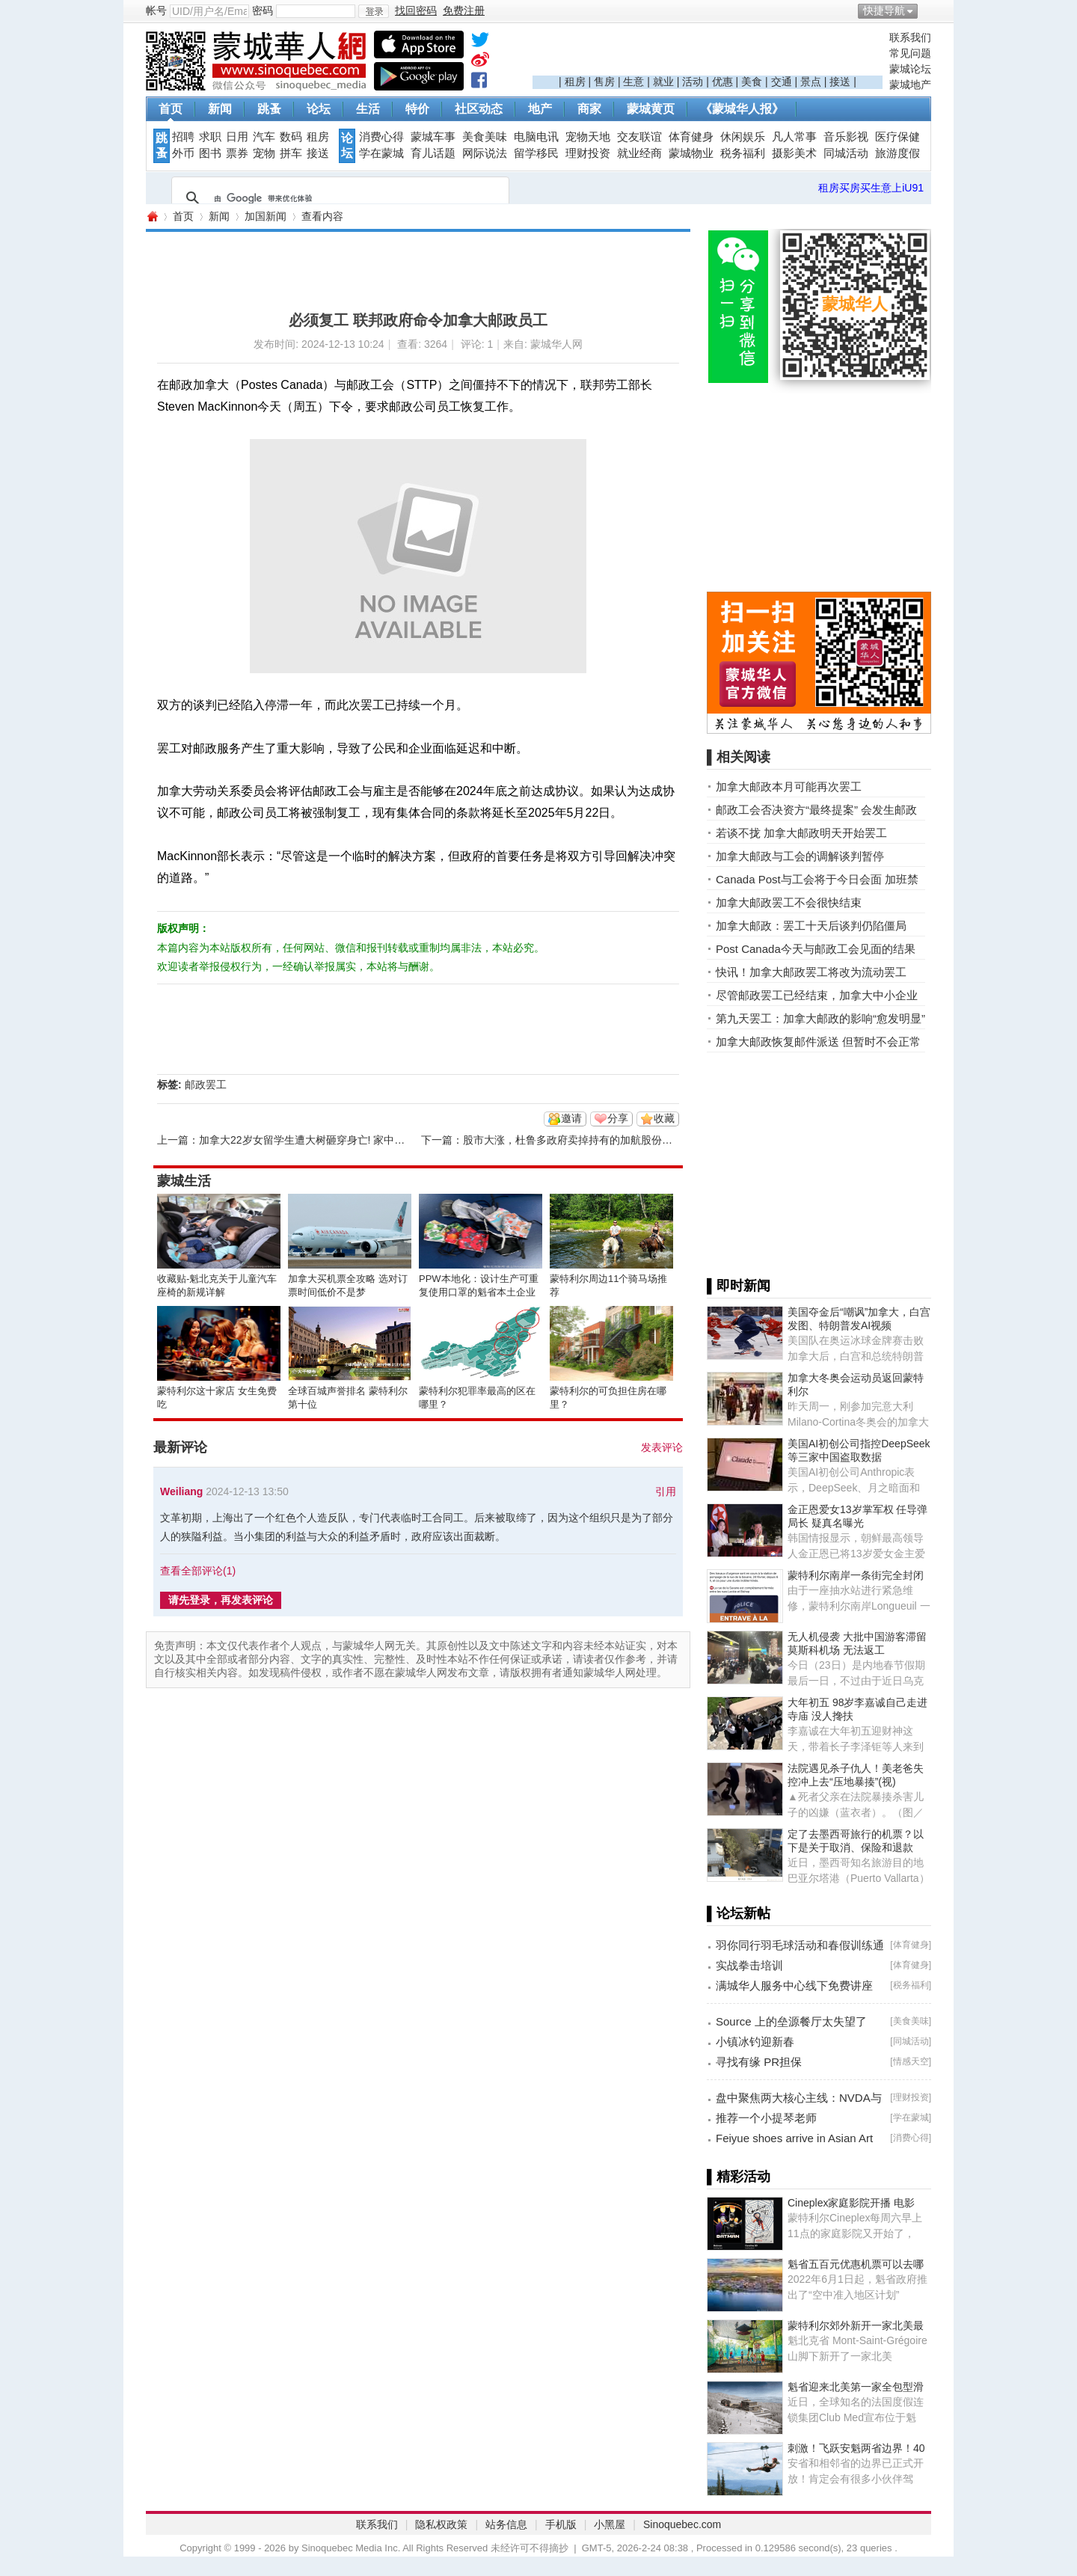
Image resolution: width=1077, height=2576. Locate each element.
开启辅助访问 (927, 10)
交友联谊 (639, 137)
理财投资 (587, 153)
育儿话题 (433, 153)
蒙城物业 (691, 153)
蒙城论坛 (910, 69)
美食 (751, 82)
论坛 (319, 108)
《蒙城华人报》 (742, 108)
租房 (575, 82)
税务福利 (742, 153)
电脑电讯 (536, 137)
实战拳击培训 (749, 1965)
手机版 (561, 2524)
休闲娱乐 (742, 137)
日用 (237, 137)
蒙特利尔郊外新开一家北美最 (856, 2325)
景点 (810, 82)
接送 (839, 82)
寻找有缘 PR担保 (759, 2061)
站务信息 (506, 2524)
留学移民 (536, 153)
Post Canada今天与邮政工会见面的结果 (815, 948)
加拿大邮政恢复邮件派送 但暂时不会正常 (818, 1041)
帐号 (156, 10)
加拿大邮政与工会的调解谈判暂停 (800, 856)
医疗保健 (897, 137)
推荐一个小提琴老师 (766, 2118)
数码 (291, 137)
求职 (210, 137)
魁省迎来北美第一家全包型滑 (856, 2387)
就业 (663, 82)
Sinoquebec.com (682, 2524)
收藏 (664, 1118)
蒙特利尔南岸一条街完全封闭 (856, 1575)
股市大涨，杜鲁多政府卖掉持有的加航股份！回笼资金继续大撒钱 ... (621, 1140)
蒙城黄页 (651, 108)
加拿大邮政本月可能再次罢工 (789, 786)
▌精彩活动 (738, 2176)
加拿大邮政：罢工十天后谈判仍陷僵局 (811, 925)
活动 (692, 82)
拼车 (291, 153)
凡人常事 (794, 137)
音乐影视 (845, 137)
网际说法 (484, 153)
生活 (368, 108)
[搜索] (338, 198)
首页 (170, 108)
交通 (781, 82)
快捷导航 (884, 10)
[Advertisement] (708, 53)
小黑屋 (609, 2524)
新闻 (220, 108)
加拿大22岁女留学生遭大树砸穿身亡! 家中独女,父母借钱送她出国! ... (358, 1140)
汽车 (264, 137)
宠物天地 (587, 137)
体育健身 (691, 137)
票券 (237, 153)
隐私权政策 (441, 2524)
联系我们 (910, 37)
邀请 (571, 1118)
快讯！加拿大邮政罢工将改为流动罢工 (811, 972)
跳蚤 (269, 108)
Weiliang (181, 1491)
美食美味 (484, 137)
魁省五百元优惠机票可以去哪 (856, 2264)
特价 (417, 108)
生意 (633, 82)
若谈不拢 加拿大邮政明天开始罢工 (801, 833)
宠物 (264, 153)
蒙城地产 (910, 85)
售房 (604, 82)
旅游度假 (897, 153)
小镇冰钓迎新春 (755, 2041)
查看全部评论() (198, 1571)
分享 (617, 1118)
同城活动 (845, 153)
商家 (589, 108)
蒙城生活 (184, 1181)
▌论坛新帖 (738, 1913)
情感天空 (911, 2061)
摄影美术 (794, 153)
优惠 (722, 82)
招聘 (183, 137)
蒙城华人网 (152, 216)
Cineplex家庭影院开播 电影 (851, 2203)
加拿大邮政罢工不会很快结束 (789, 902)
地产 (540, 108)
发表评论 (662, 1447)
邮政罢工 (206, 1085)
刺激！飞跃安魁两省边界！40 (856, 2448)
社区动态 (479, 108)
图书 (210, 153)
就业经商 (639, 153)
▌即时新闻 (738, 1285)
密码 (262, 10)
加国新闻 (265, 216)
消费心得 (381, 137)
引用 (665, 1491)
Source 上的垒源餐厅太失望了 (791, 2021)
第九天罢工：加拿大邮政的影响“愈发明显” (820, 1018)
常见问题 (910, 53)
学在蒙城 (381, 153)
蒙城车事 (433, 137)
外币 (183, 153)
